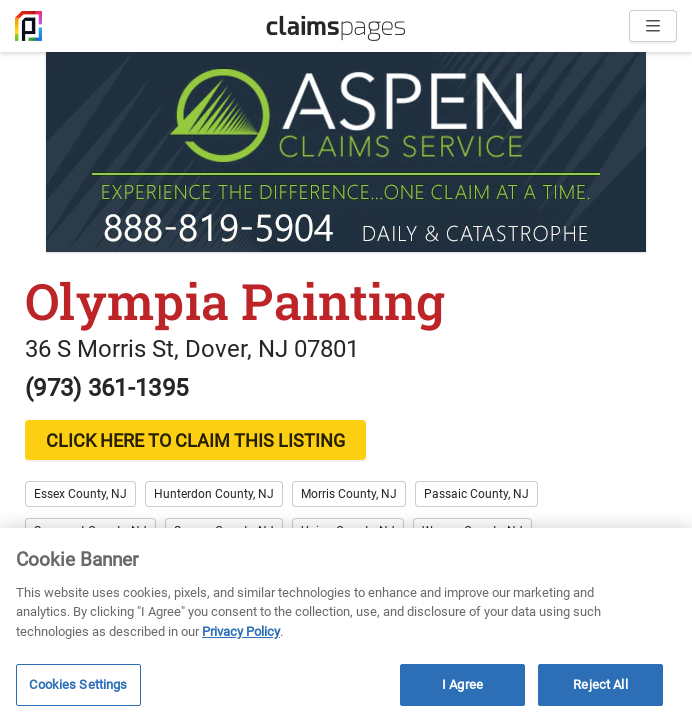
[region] (346, 624)
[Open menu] (653, 26)
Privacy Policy (241, 631)
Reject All (600, 684)
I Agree (462, 684)
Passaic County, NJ (476, 494)
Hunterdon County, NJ (214, 494)
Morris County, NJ (349, 494)
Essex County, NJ (80, 494)
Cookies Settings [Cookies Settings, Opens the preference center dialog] (78, 684)
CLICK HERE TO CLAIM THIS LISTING (195, 440)
